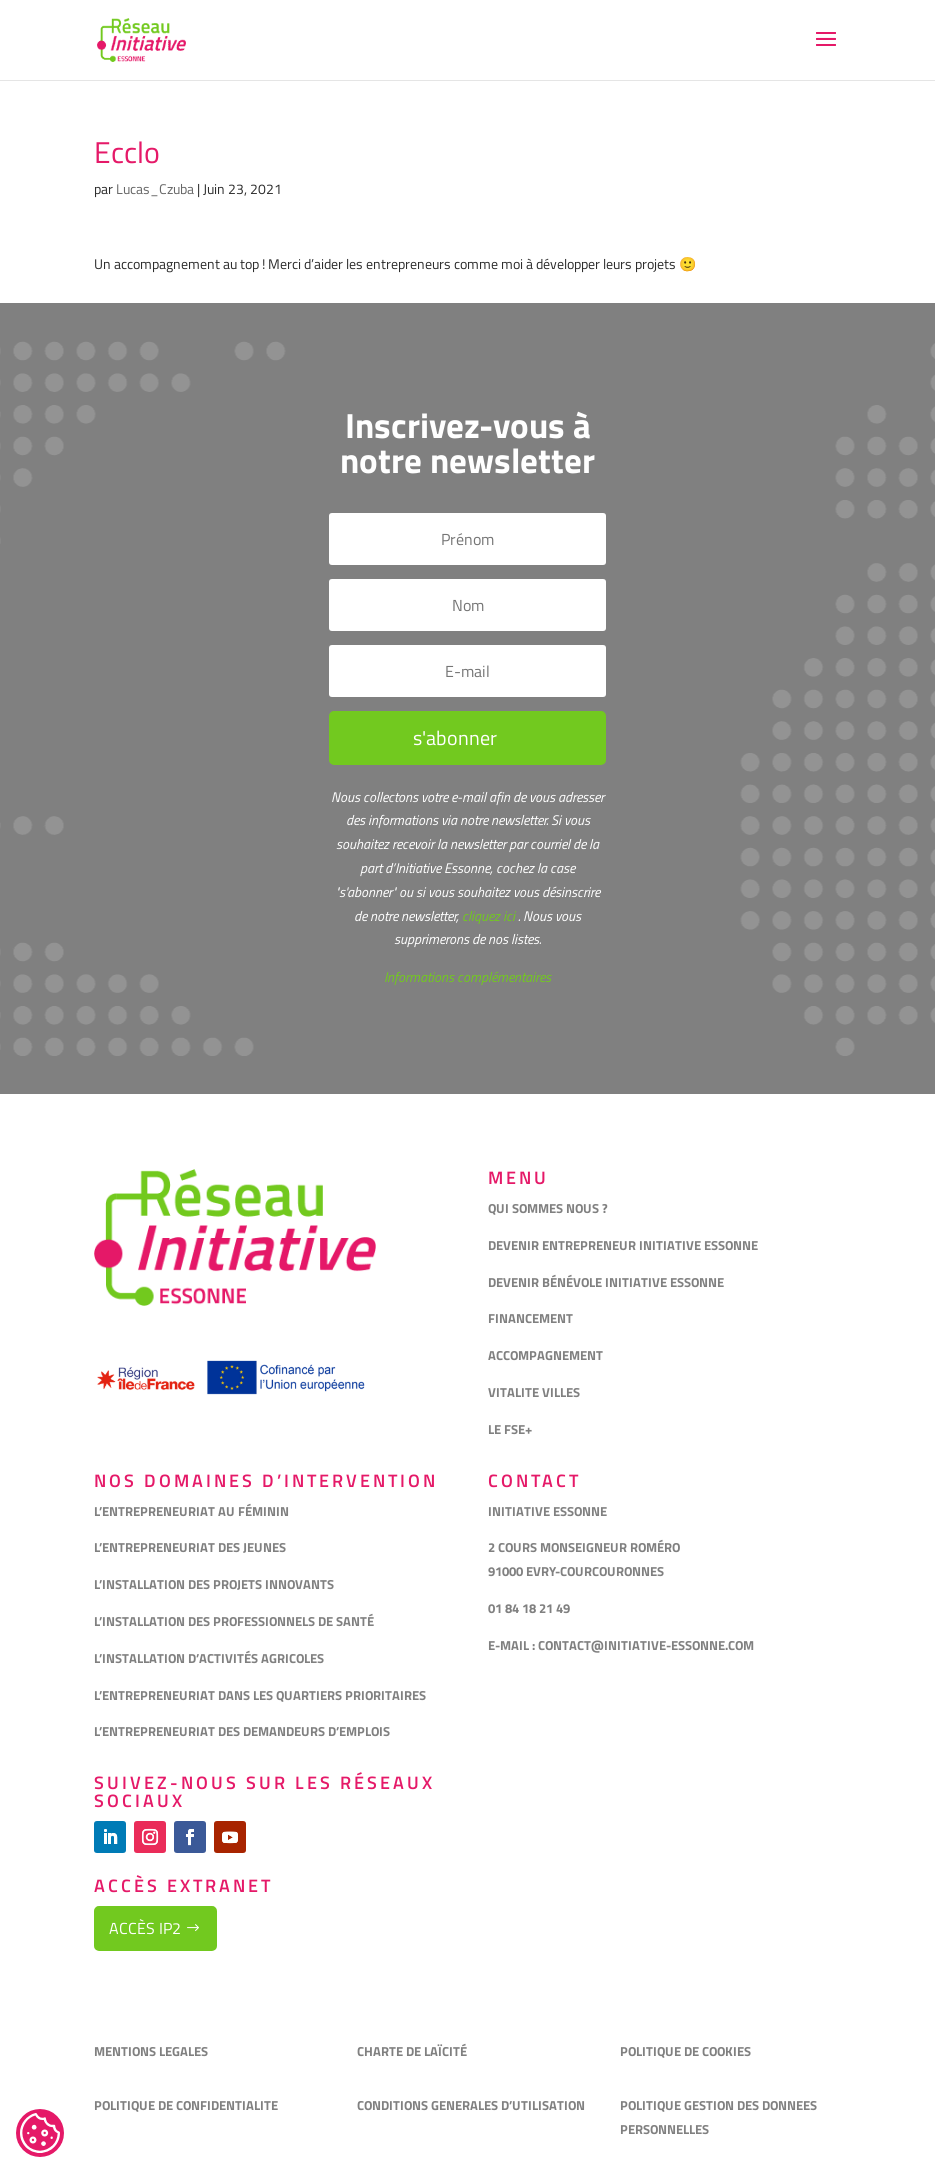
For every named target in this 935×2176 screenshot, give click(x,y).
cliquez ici (487, 915)
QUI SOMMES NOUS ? (548, 1208)
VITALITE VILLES (535, 1392)
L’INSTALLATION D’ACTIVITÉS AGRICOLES (209, 1658)
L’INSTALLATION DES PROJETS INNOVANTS (214, 1584)
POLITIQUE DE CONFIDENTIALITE (187, 2105)
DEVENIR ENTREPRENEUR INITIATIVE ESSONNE (623, 1245)
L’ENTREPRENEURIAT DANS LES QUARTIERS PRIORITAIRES (260, 1695)
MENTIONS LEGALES (151, 2051)
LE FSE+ (510, 1429)
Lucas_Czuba (155, 188)
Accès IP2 (145, 1928)
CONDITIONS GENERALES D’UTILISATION (472, 2105)
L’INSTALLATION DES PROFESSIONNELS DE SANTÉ (234, 1621)
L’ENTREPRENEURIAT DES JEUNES (190, 1547)
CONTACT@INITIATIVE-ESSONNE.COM (646, 1645)
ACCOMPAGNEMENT (545, 1355)
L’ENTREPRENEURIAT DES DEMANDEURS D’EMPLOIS (242, 1731)
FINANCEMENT (530, 1318)
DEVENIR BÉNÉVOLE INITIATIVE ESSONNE (606, 1282)
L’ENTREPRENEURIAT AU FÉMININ (191, 1511)
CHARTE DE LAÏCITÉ (412, 2051)
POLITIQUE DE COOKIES (685, 2051)
